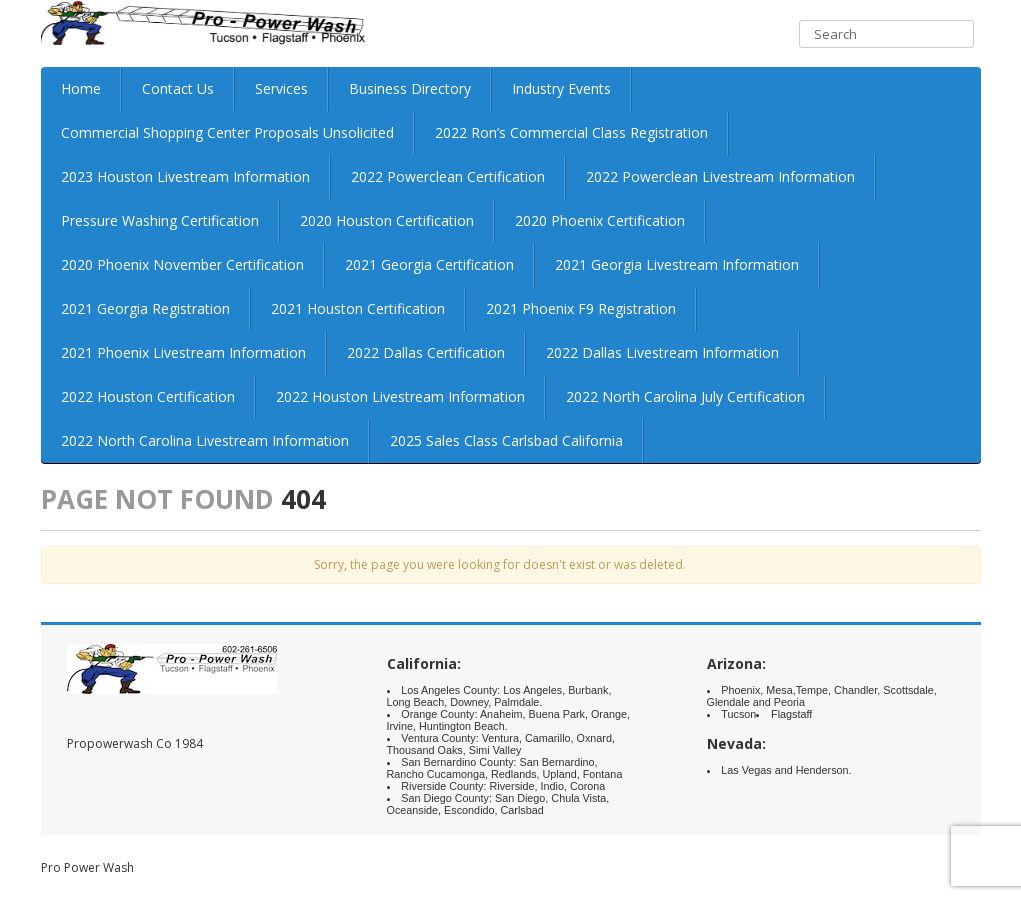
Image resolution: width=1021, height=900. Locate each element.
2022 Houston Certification (148, 396)
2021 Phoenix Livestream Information (183, 352)
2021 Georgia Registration (145, 308)
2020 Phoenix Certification (600, 220)
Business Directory (410, 88)
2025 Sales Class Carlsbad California (506, 440)
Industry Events (561, 88)
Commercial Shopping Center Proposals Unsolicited (227, 132)
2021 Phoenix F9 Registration (581, 308)
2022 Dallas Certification (426, 352)
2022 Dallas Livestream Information (662, 352)
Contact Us (178, 88)
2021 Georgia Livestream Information (677, 264)
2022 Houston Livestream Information (400, 396)
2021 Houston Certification (358, 308)
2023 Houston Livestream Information (185, 176)
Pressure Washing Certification (160, 220)
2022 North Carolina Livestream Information (205, 440)
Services (281, 88)
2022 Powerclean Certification (448, 176)
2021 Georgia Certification (429, 264)
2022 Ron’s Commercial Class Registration (571, 132)
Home (81, 88)
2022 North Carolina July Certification (685, 396)
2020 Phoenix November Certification (182, 264)
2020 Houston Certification (387, 220)
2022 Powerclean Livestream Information (720, 176)
